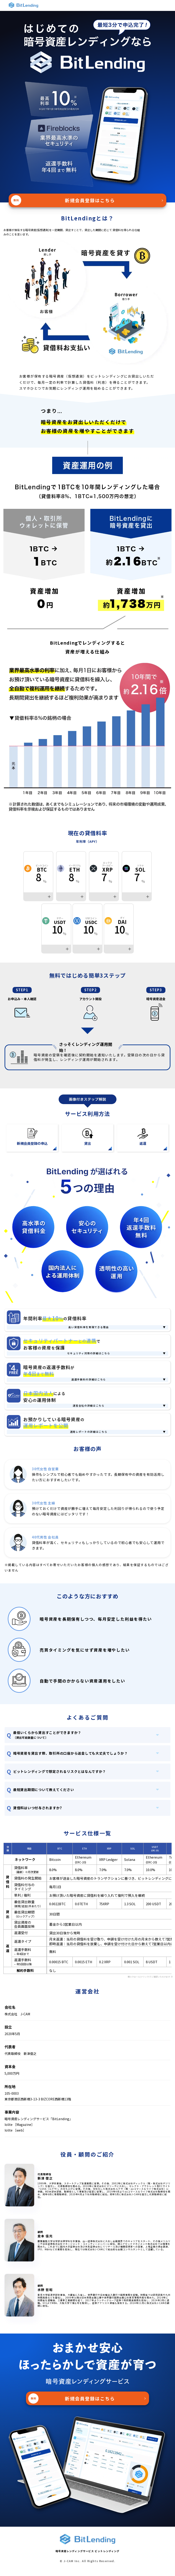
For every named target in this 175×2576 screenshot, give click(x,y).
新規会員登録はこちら (87, 200)
